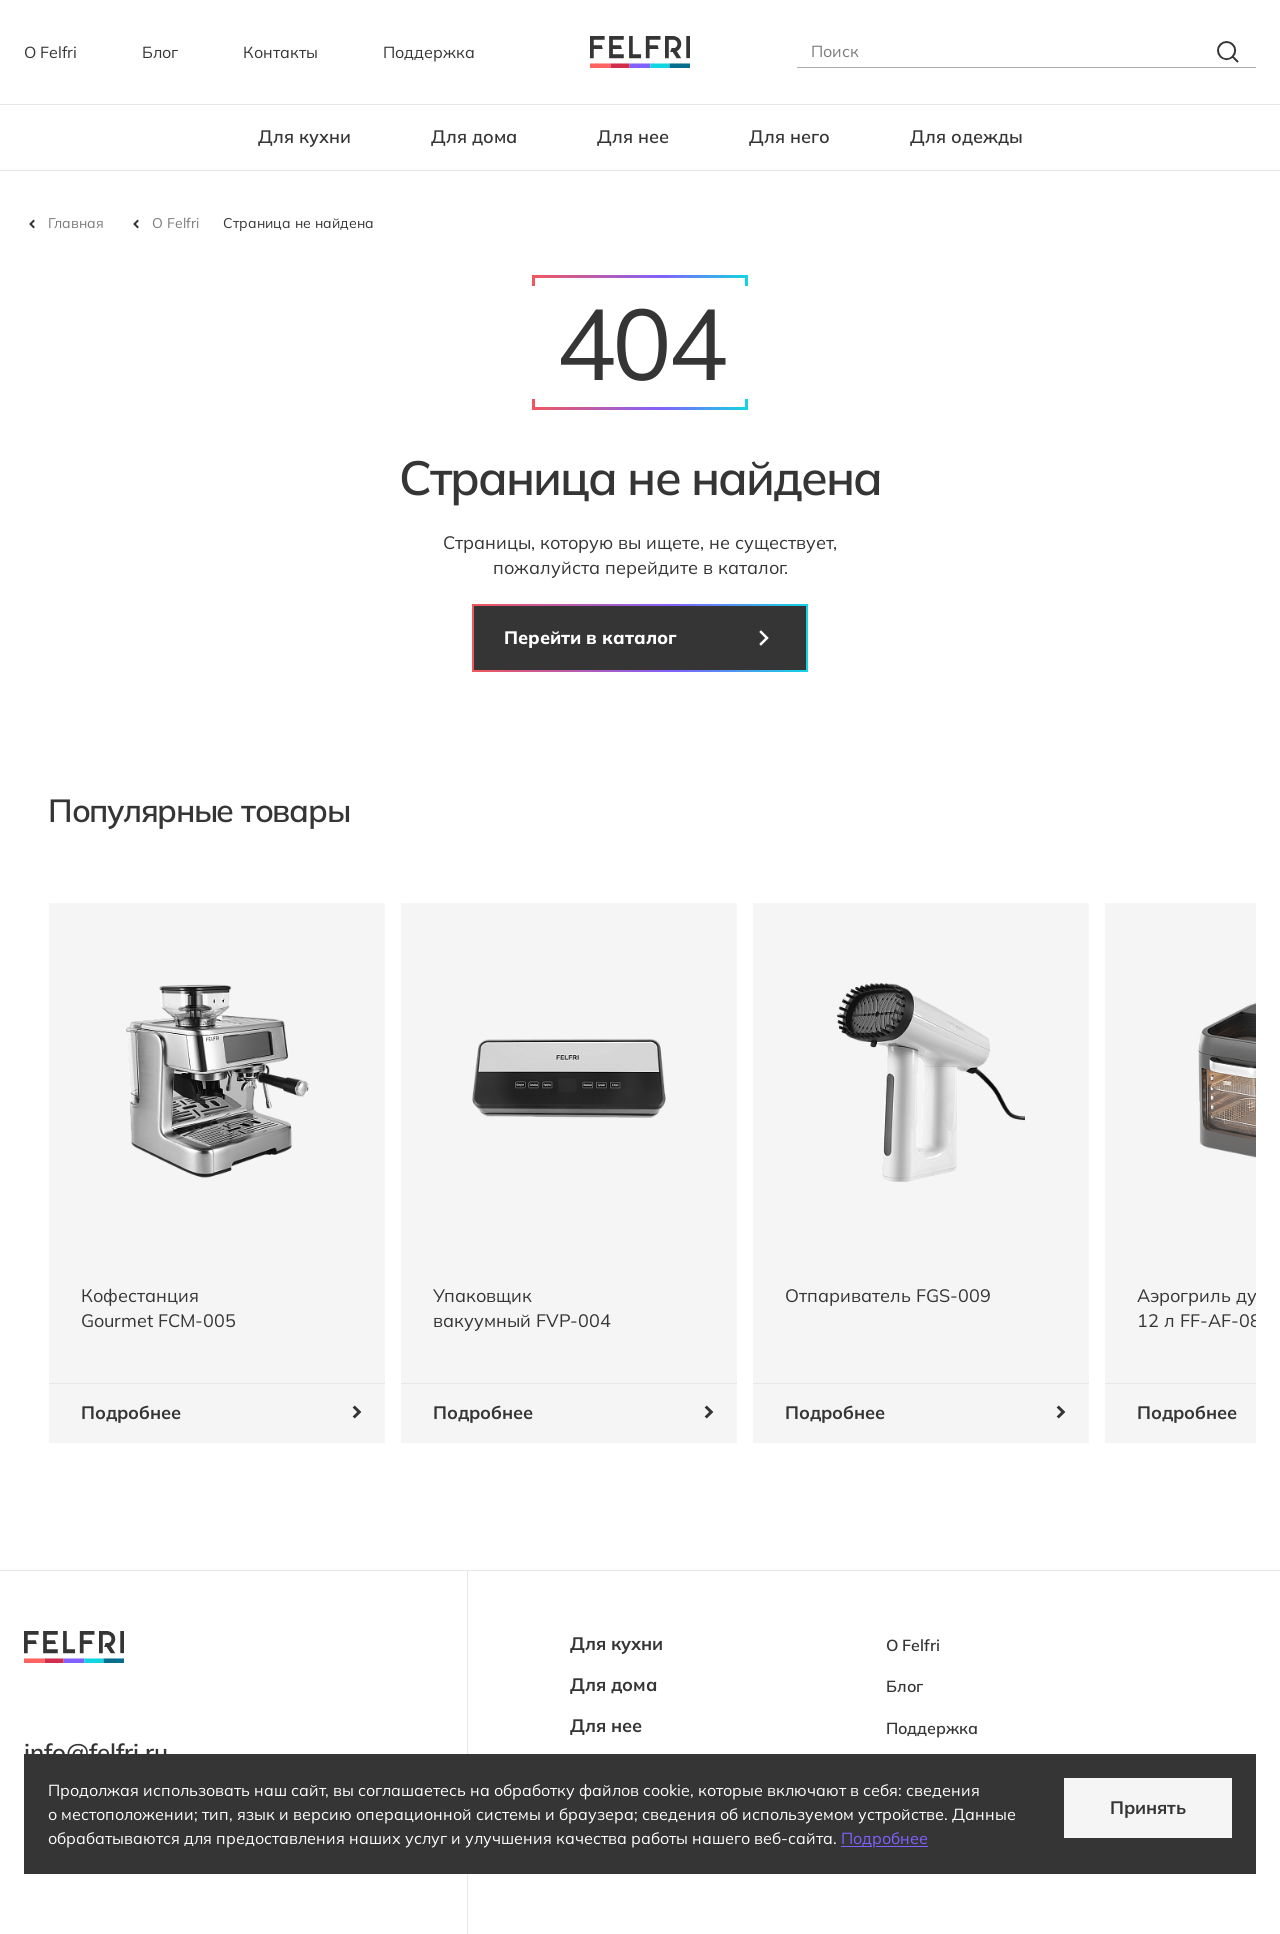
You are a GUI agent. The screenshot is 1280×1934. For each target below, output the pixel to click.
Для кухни (304, 136)
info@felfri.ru (96, 1752)
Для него (789, 136)
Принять (1148, 1807)
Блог (160, 52)
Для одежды (966, 136)
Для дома (474, 136)
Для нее (633, 136)
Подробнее (884, 1838)
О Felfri (50, 52)
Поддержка (429, 52)
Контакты (280, 52)
